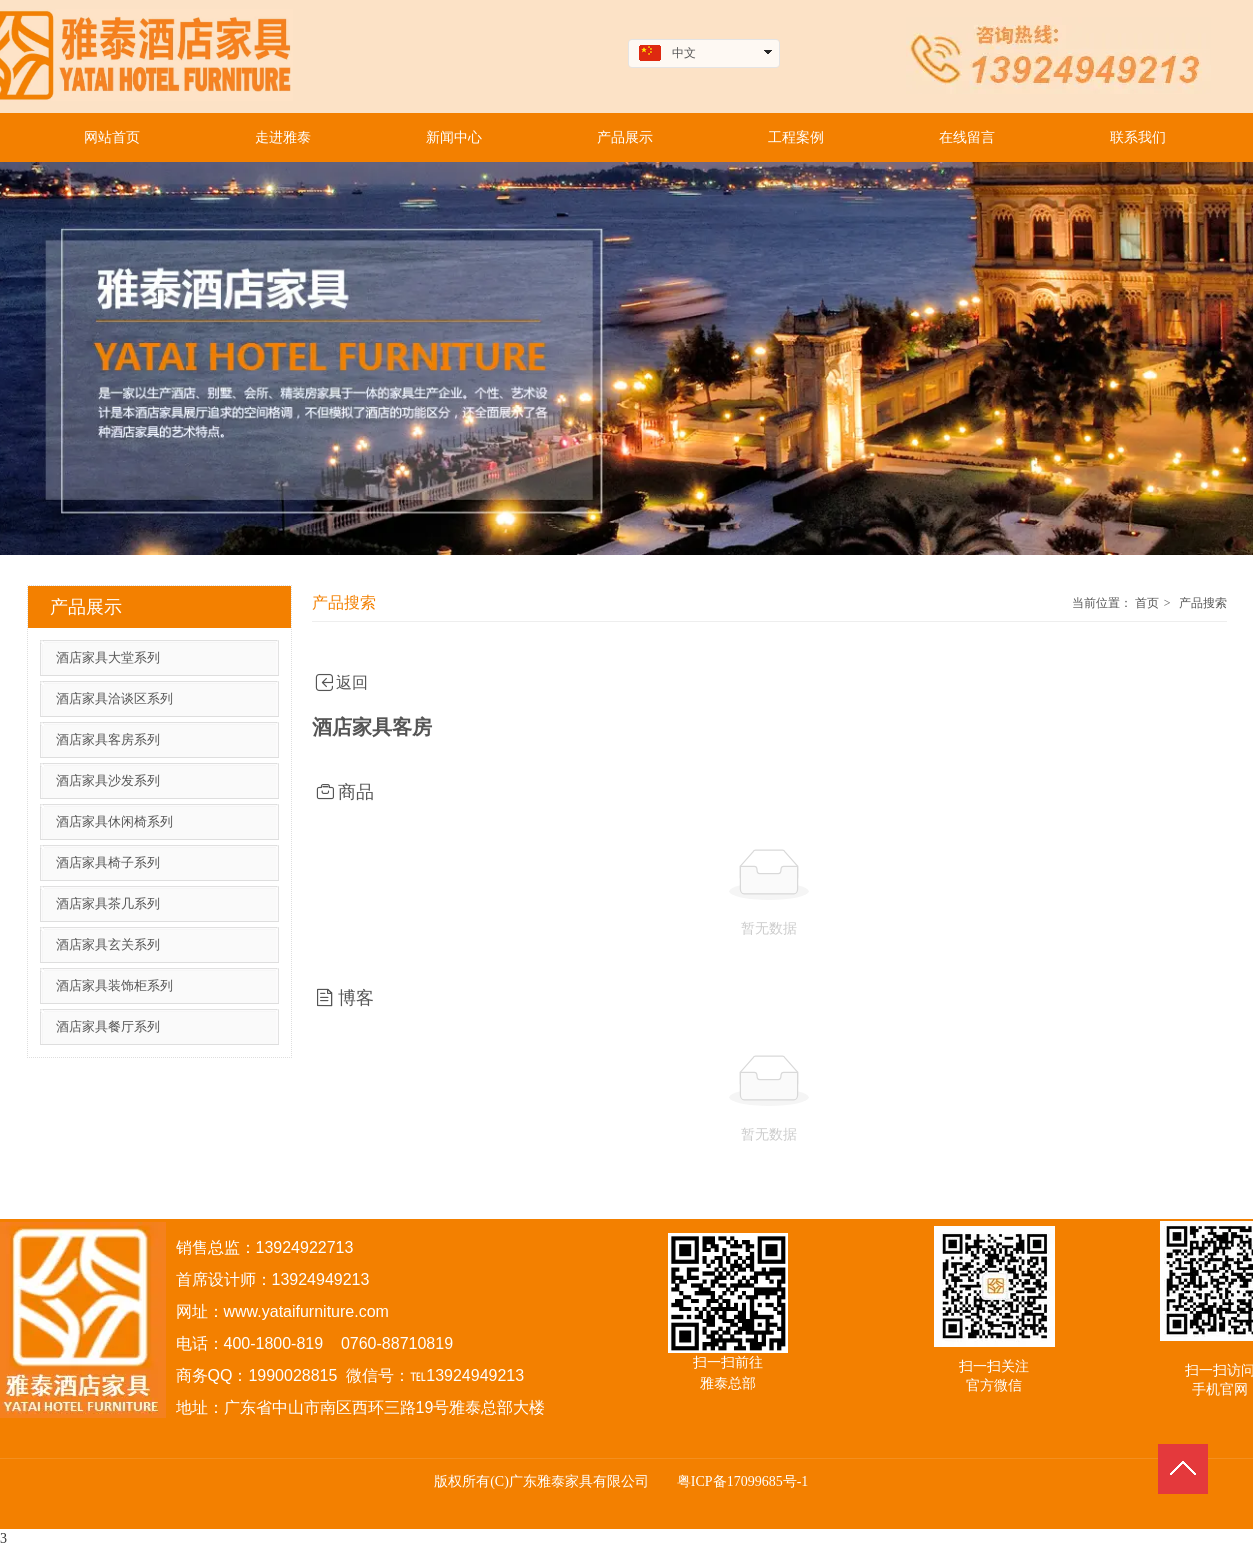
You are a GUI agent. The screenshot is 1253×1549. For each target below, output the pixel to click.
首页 (1147, 603)
